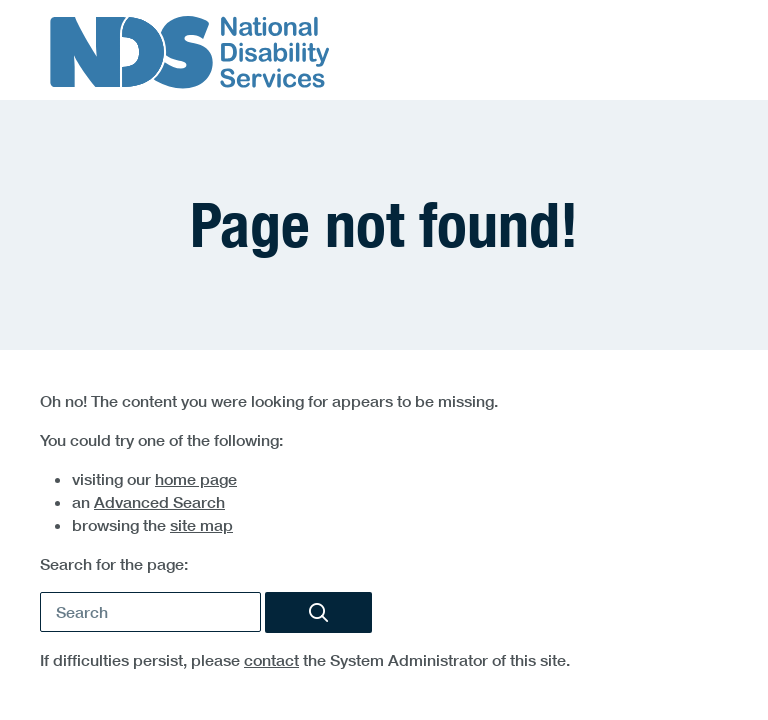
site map (201, 525)
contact (271, 660)
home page (196, 479)
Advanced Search (159, 502)
